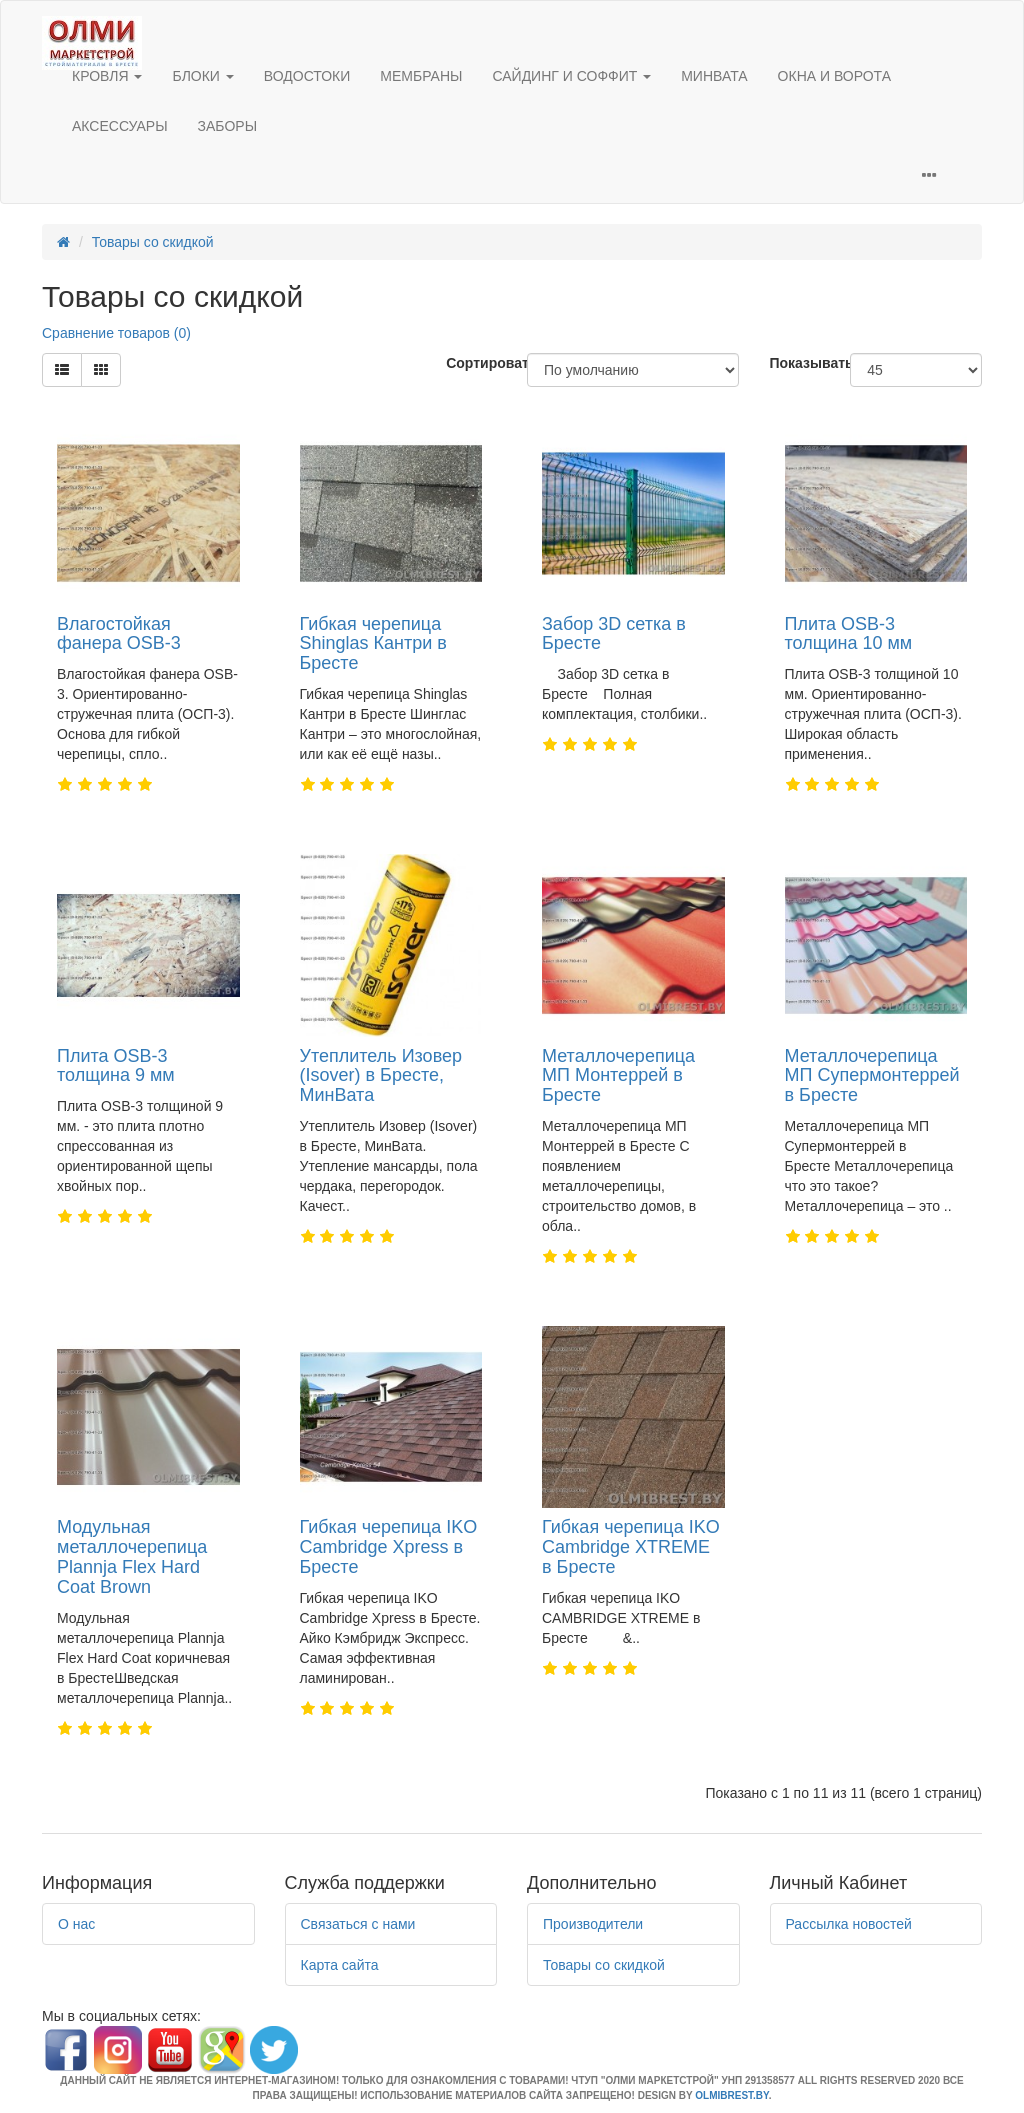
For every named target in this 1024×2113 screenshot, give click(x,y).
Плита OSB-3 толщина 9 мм (116, 1066)
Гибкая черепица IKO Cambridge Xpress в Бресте (389, 1547)
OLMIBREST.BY (731, 2095)
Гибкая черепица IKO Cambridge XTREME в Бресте (631, 1547)
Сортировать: (471, 363)
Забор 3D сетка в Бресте (614, 634)
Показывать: (794, 363)
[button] (929, 177)
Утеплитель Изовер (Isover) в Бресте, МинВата (381, 1076)
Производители (593, 1924)
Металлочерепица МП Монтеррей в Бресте (618, 1076)
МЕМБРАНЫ (421, 76)
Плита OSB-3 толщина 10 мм (849, 634)
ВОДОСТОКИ (307, 76)
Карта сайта (340, 1965)
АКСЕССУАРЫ (120, 126)
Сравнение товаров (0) (116, 333)
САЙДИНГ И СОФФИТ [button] (571, 76)
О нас (76, 1924)
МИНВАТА (714, 76)
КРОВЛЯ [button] (107, 76)
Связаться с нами (358, 1924)
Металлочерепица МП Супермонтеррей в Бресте (872, 1076)
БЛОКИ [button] (202, 76)
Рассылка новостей (849, 1924)
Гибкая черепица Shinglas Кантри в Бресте (373, 644)
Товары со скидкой (153, 242)
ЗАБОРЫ (227, 126)
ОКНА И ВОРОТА (834, 76)
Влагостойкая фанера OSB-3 (119, 634)
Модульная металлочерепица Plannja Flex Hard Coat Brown (132, 1556)
